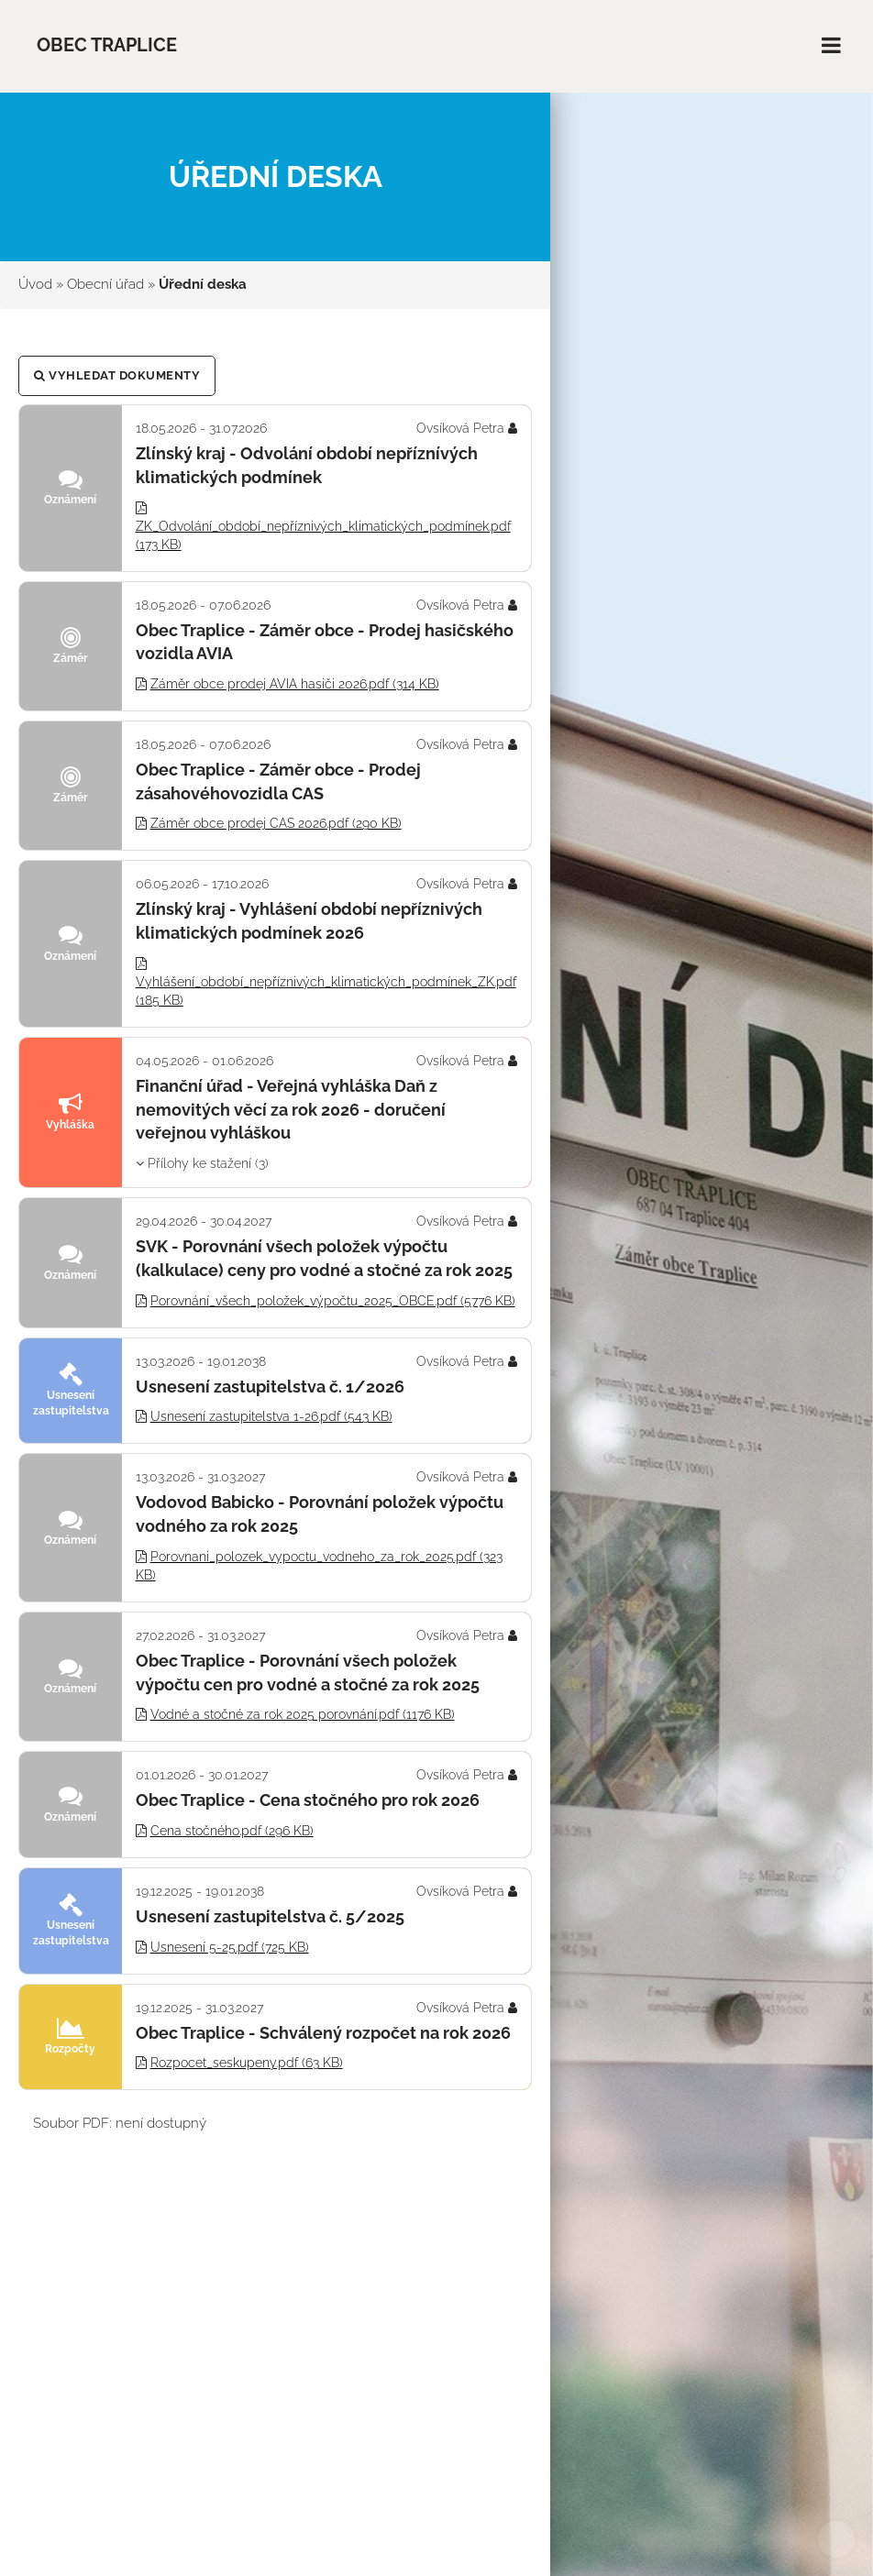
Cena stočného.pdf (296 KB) (232, 1830)
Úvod (35, 284)
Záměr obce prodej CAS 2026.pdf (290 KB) (276, 823)
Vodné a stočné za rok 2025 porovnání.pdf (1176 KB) (302, 1714)
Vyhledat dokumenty (117, 375)
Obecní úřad (105, 284)
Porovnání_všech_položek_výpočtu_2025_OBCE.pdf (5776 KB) (332, 1301)
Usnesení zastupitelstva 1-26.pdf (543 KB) (271, 1416)
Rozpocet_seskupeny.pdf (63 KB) (246, 2062)
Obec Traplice (107, 45)
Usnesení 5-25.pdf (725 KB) (229, 1947)
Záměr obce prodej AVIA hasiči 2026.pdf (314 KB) (294, 684)
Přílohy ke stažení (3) (202, 1163)
